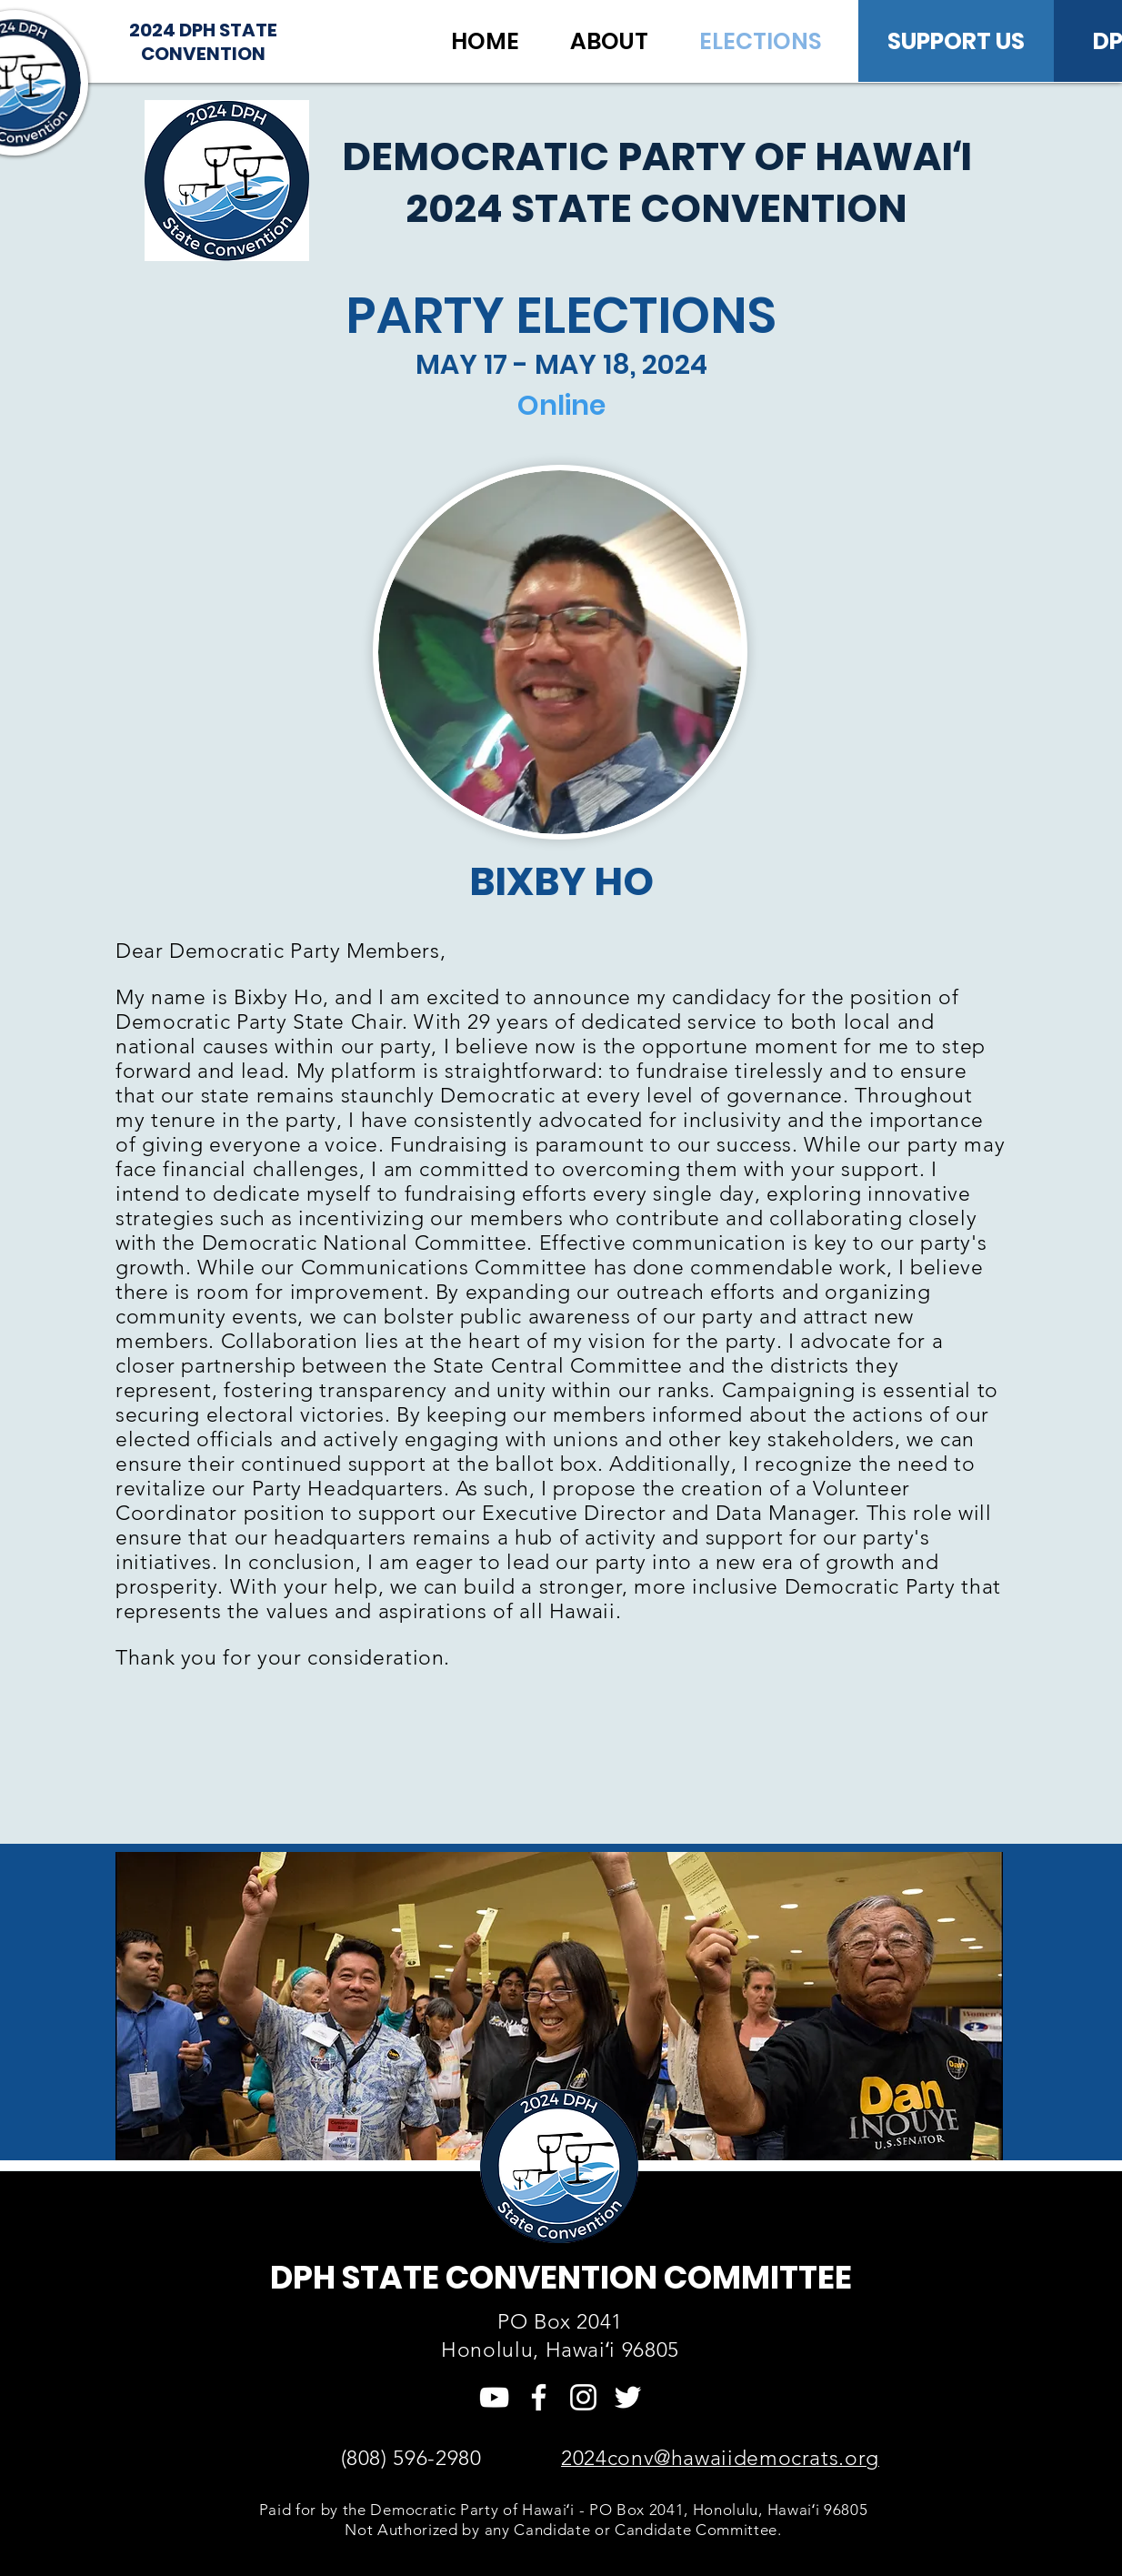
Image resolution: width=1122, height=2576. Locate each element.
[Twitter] (628, 2397)
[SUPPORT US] (956, 41)
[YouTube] (494, 2397)
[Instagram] (583, 2397)
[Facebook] (538, 2397)
